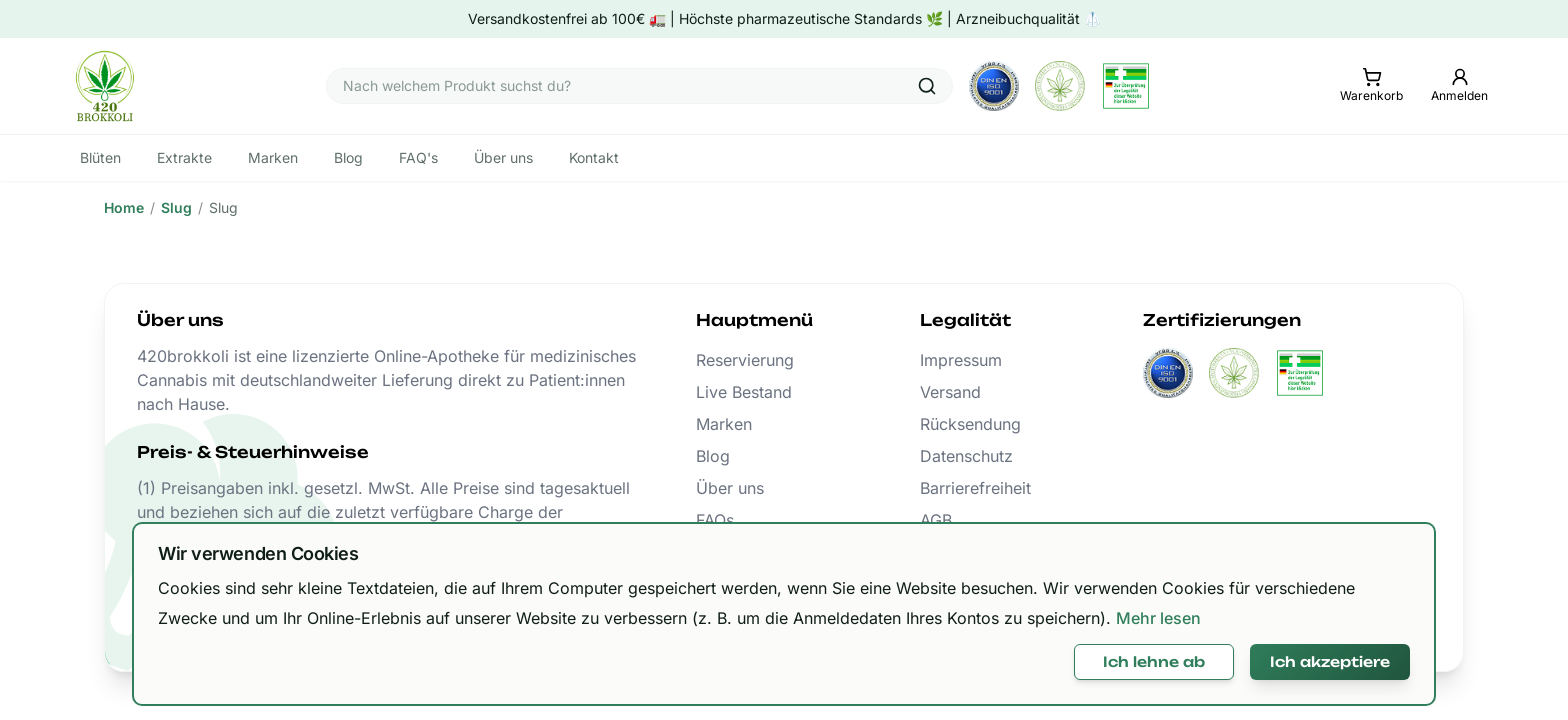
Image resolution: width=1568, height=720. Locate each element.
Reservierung (745, 360)
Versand (950, 392)
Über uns (730, 488)
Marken (724, 424)
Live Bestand (744, 392)
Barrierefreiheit (975, 488)
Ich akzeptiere (1330, 661)
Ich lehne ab (1154, 661)
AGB (936, 520)
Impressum (961, 360)
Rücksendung (970, 424)
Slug (176, 207)
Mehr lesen (1158, 618)
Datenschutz (966, 456)
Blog (713, 456)
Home (124, 207)
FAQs (715, 520)
